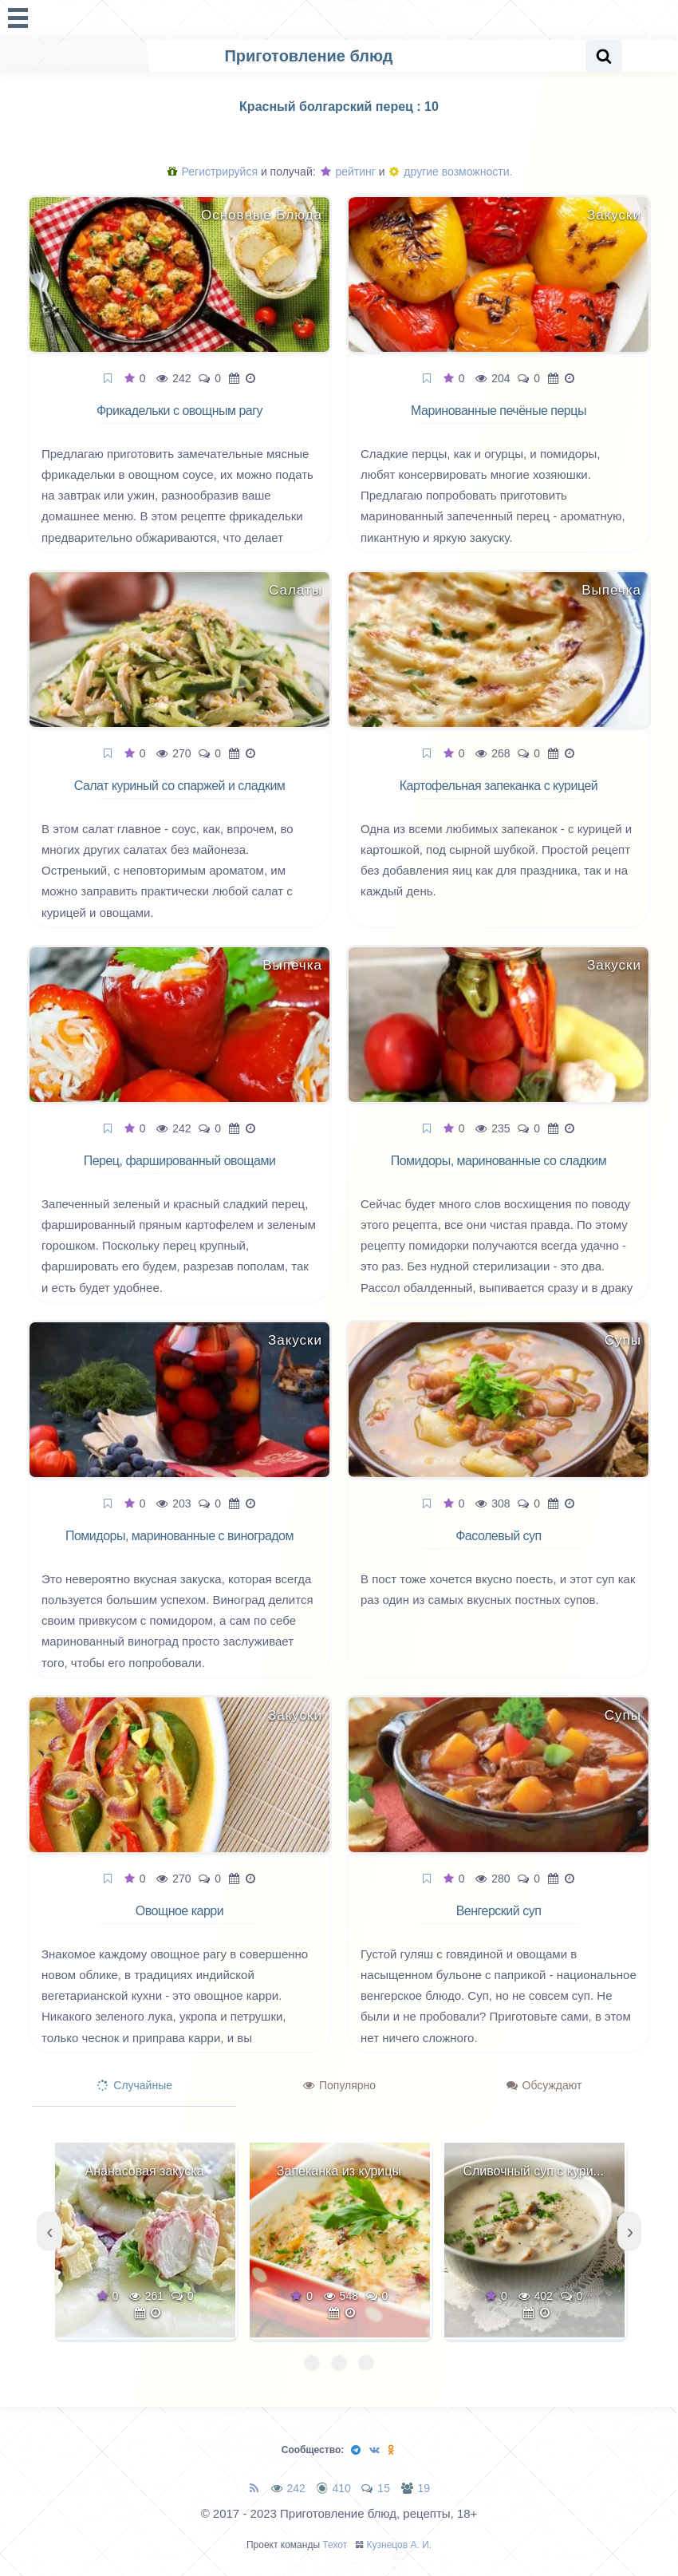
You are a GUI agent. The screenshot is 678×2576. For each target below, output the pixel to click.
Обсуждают (544, 2085)
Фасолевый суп (498, 1536)
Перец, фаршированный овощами (180, 1160)
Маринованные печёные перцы (498, 410)
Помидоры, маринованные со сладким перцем (499, 1170)
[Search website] (603, 56)
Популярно (339, 2085)
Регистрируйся (213, 171)
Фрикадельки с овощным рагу (179, 410)
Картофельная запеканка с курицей (499, 785)
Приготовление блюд (308, 56)
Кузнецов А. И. (399, 2544)
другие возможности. (450, 171)
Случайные (134, 2085)
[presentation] (49, 2231)
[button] (312, 2363)
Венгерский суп (499, 1911)
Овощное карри (179, 1911)
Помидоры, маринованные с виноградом (179, 1536)
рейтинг (348, 171)
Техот (334, 2544)
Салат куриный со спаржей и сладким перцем (180, 795)
